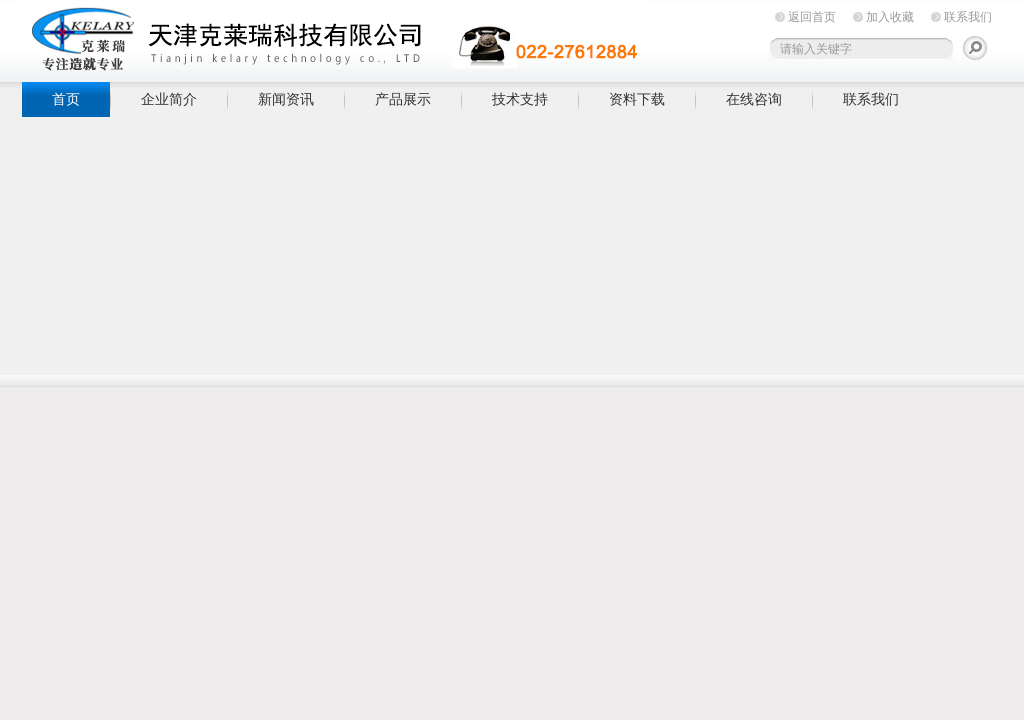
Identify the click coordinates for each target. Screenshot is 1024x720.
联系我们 (968, 17)
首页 (66, 99)
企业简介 (169, 99)
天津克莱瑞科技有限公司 (332, 37)
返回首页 (812, 17)
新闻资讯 (286, 99)
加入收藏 (890, 17)
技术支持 (520, 99)
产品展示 (403, 99)
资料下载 (637, 99)
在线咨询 (754, 99)
